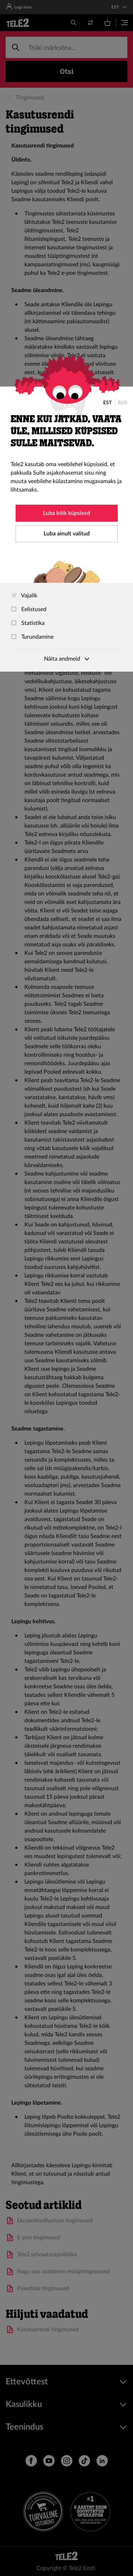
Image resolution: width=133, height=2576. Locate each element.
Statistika (28, 623)
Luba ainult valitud (67, 533)
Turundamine (32, 637)
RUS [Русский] (122, 402)
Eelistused (28, 609)
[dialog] (66, 529)
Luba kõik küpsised (66, 513)
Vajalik (24, 595)
